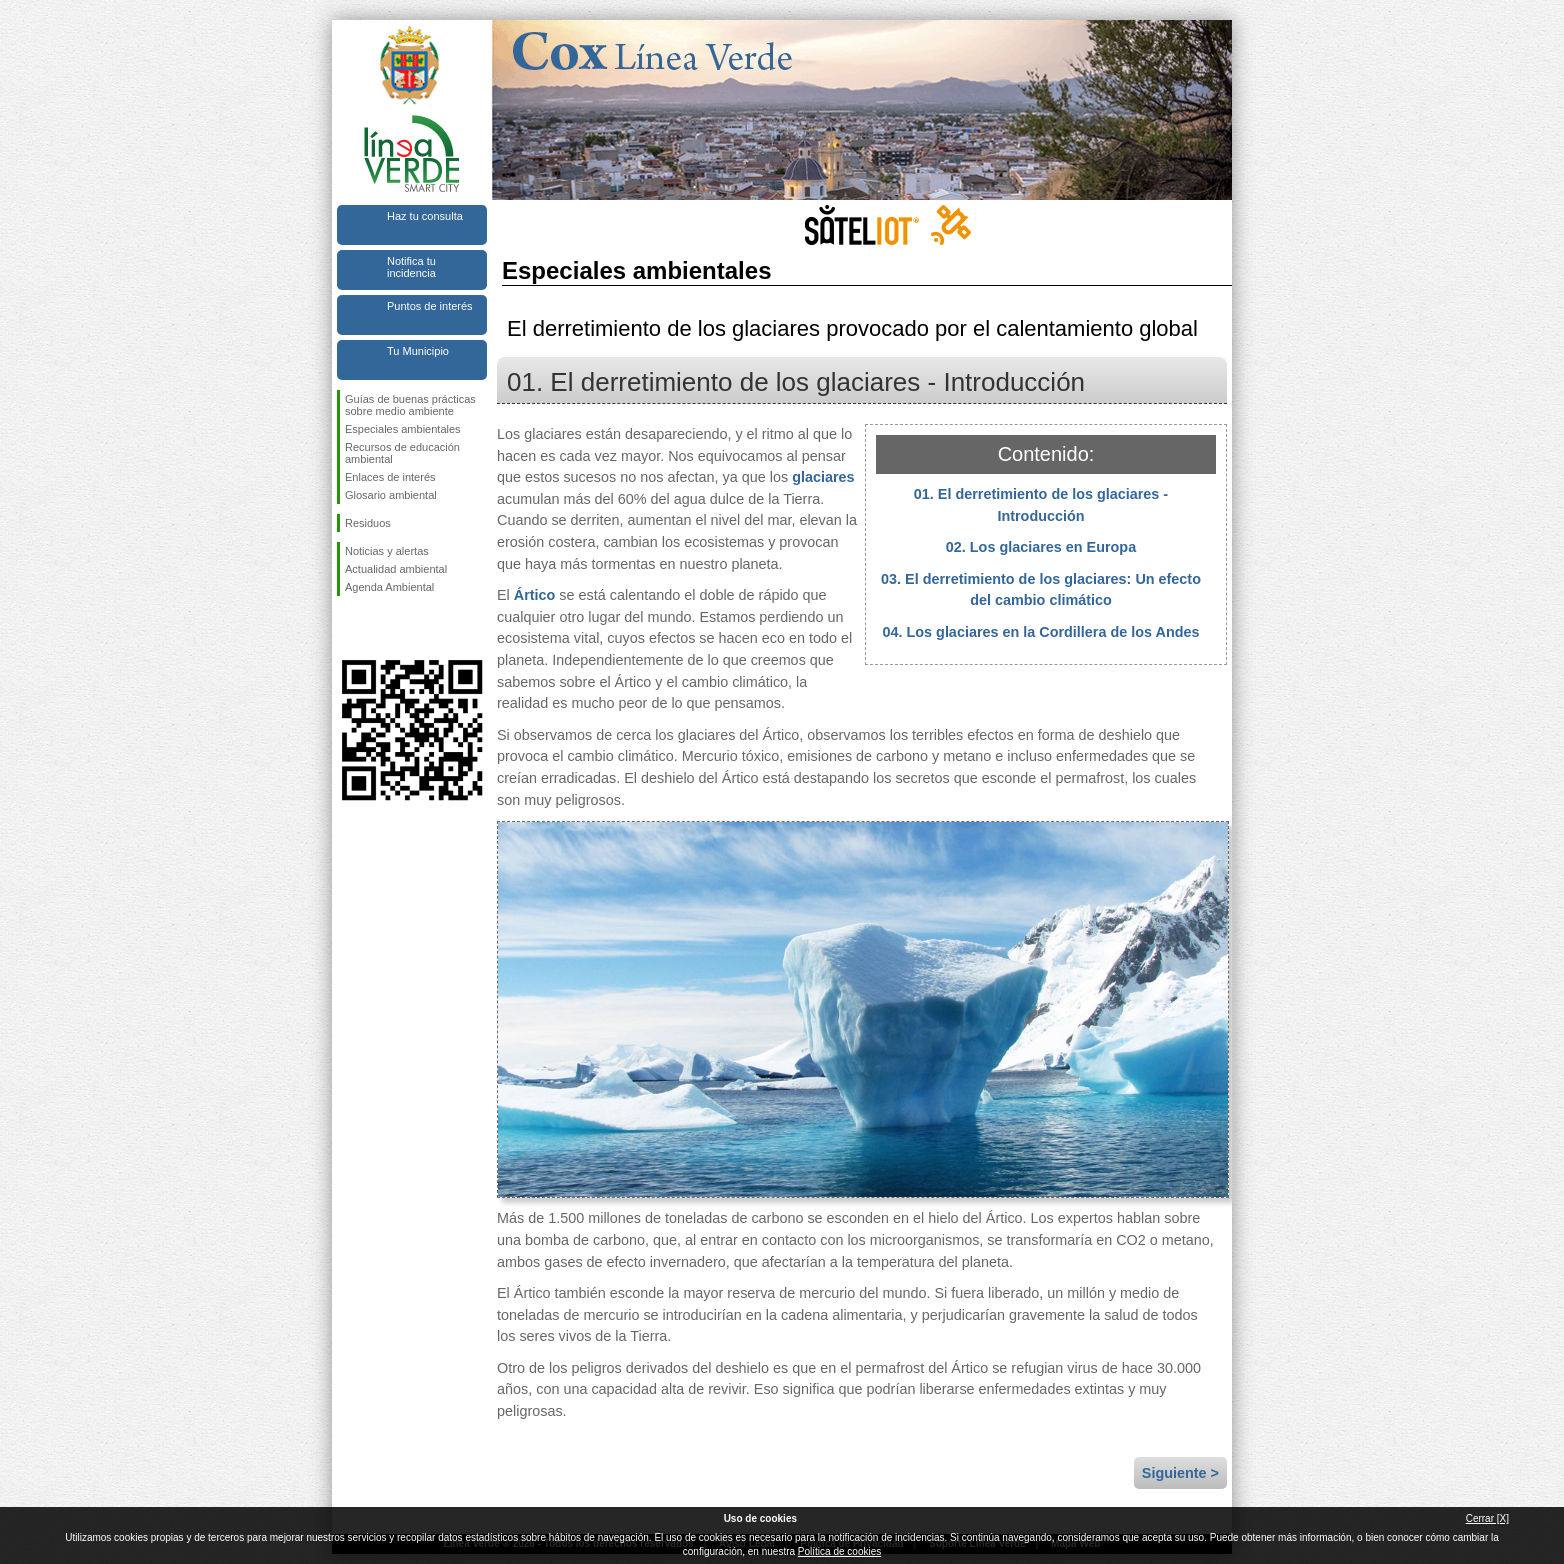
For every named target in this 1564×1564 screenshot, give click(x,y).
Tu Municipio (418, 351)
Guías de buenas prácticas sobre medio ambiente (410, 405)
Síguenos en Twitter (382, 628)
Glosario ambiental (391, 495)
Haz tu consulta (425, 216)
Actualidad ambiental (396, 569)
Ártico (535, 595)
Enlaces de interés (390, 477)
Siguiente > (1180, 1473)
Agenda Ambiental (389, 587)
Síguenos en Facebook (349, 628)
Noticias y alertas (387, 551)
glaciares (823, 477)
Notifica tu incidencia (411, 267)
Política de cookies (839, 1551)
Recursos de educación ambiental (402, 453)
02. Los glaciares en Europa (1041, 547)
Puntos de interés (430, 306)
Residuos (368, 523)
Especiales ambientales (403, 429)
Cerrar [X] (1487, 1518)
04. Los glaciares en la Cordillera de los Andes (1041, 632)
